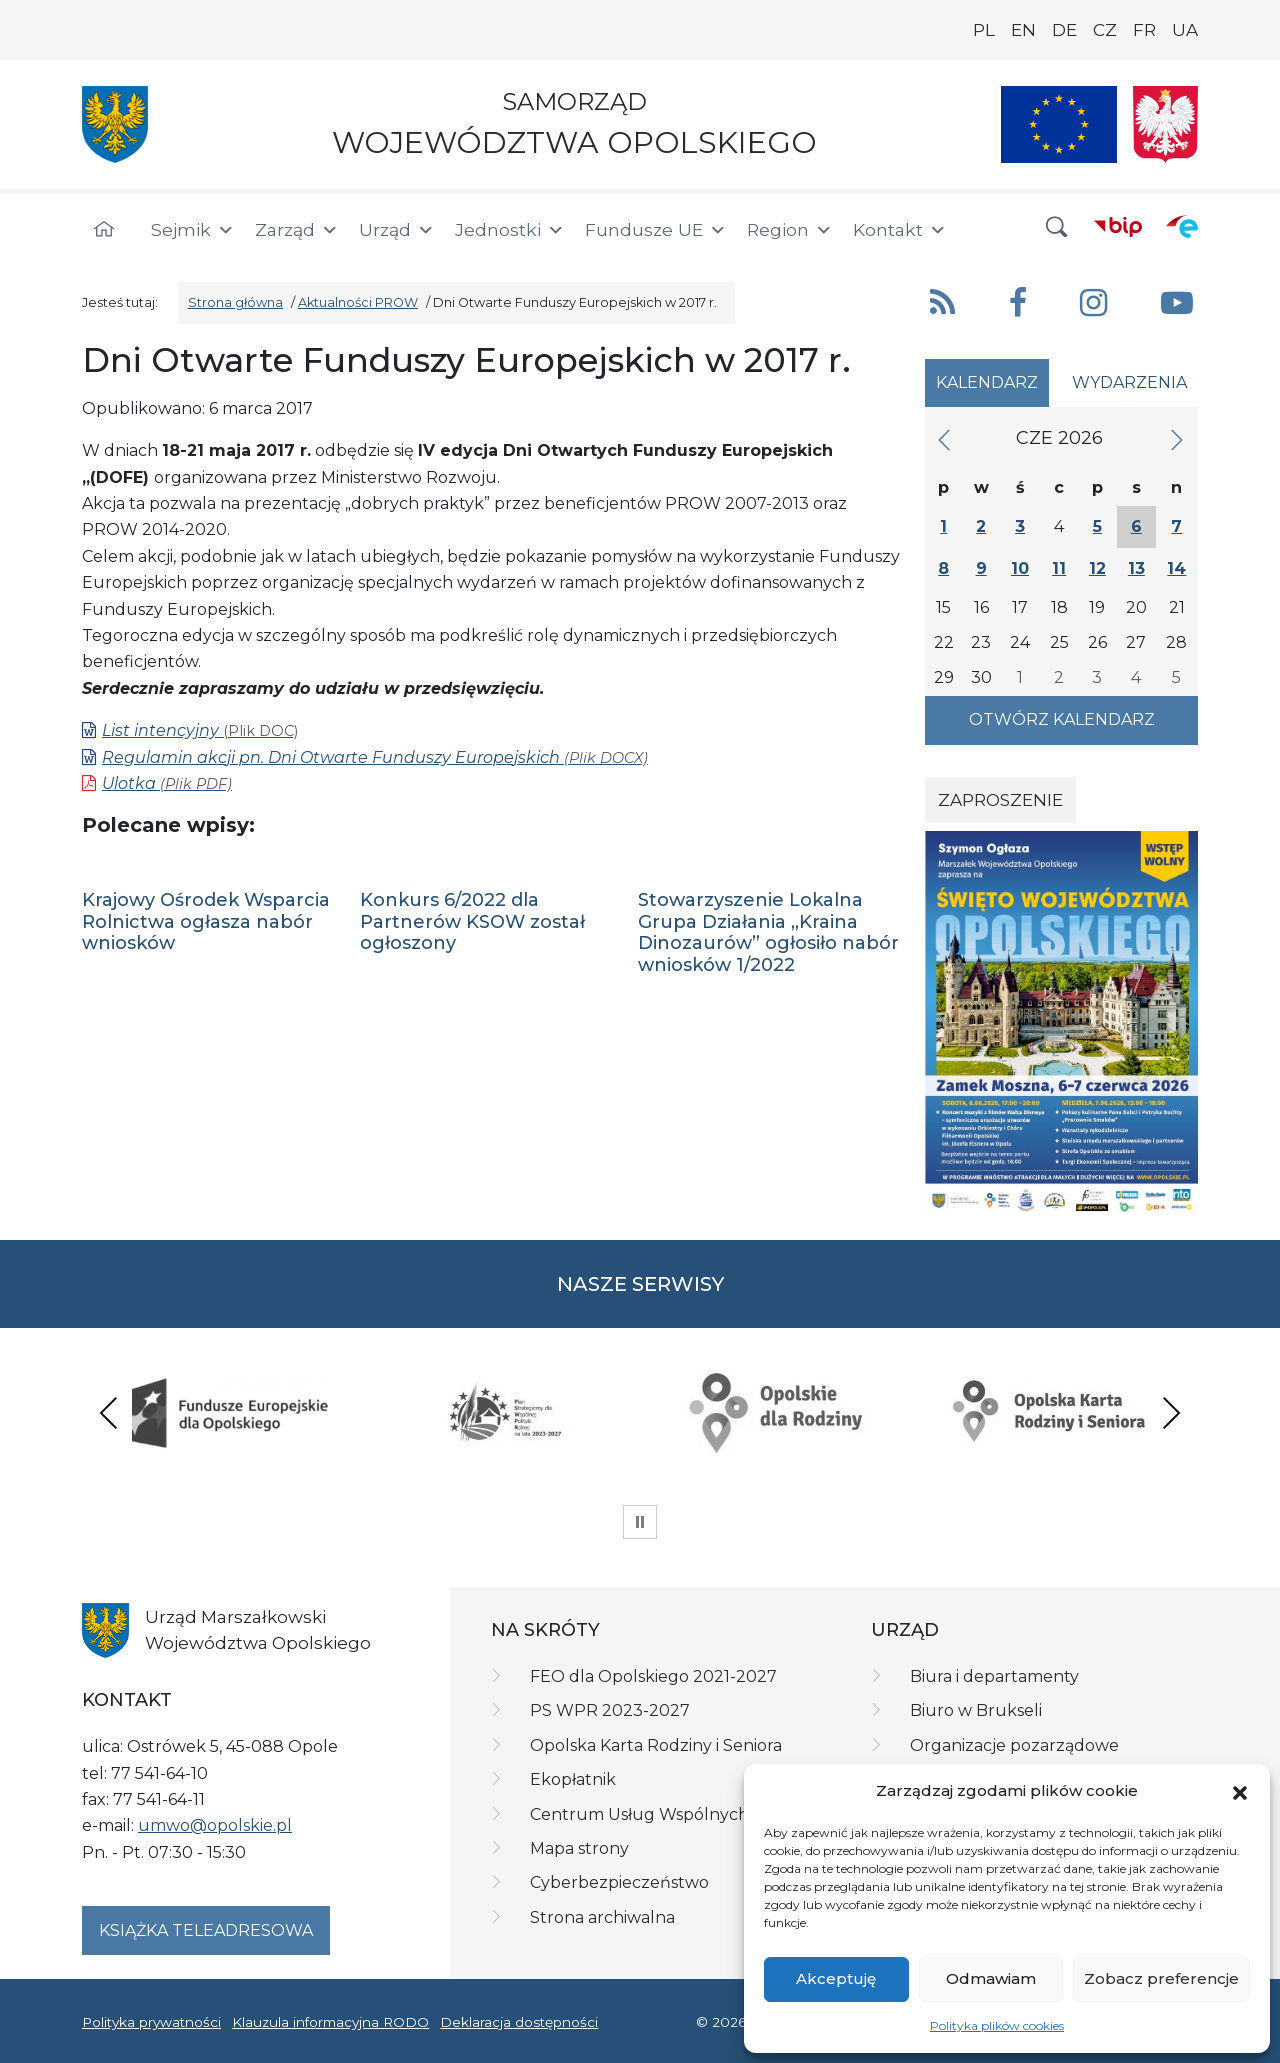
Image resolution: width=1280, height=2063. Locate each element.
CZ (1105, 30)
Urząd (397, 230)
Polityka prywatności (151, 2022)
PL (984, 30)
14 (1176, 568)
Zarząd (297, 230)
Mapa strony (579, 1848)
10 (1020, 568)
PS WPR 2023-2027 (610, 1710)
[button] (1240, 1791)
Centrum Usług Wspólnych (639, 1814)
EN (1023, 30)
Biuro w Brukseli (976, 1710)
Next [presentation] (1171, 1412)
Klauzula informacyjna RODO (330, 2022)
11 (1059, 568)
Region (790, 230)
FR (1144, 30)
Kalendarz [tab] (987, 382)
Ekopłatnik (573, 1779)
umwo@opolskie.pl (215, 1825)
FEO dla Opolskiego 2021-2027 (653, 1676)
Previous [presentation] (109, 1412)
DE (1064, 30)
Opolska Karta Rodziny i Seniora (656, 1745)
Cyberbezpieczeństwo (619, 1882)
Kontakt (900, 230)
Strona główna (235, 302)
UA (1185, 30)
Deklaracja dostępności (519, 2022)
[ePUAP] (1182, 226)
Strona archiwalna (602, 1917)
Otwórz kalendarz (1062, 719)
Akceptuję (836, 1978)
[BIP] (1118, 226)
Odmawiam (991, 1978)
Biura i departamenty (994, 1676)
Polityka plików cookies (997, 2025)
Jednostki (510, 230)
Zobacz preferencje (1161, 1978)
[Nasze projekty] (1059, 124)
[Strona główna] (104, 230)
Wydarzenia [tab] (1129, 382)
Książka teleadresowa (206, 1930)
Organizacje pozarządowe (1014, 1745)
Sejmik (193, 230)
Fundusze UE (656, 230)
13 (1136, 568)
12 (1097, 568)
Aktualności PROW (358, 302)
